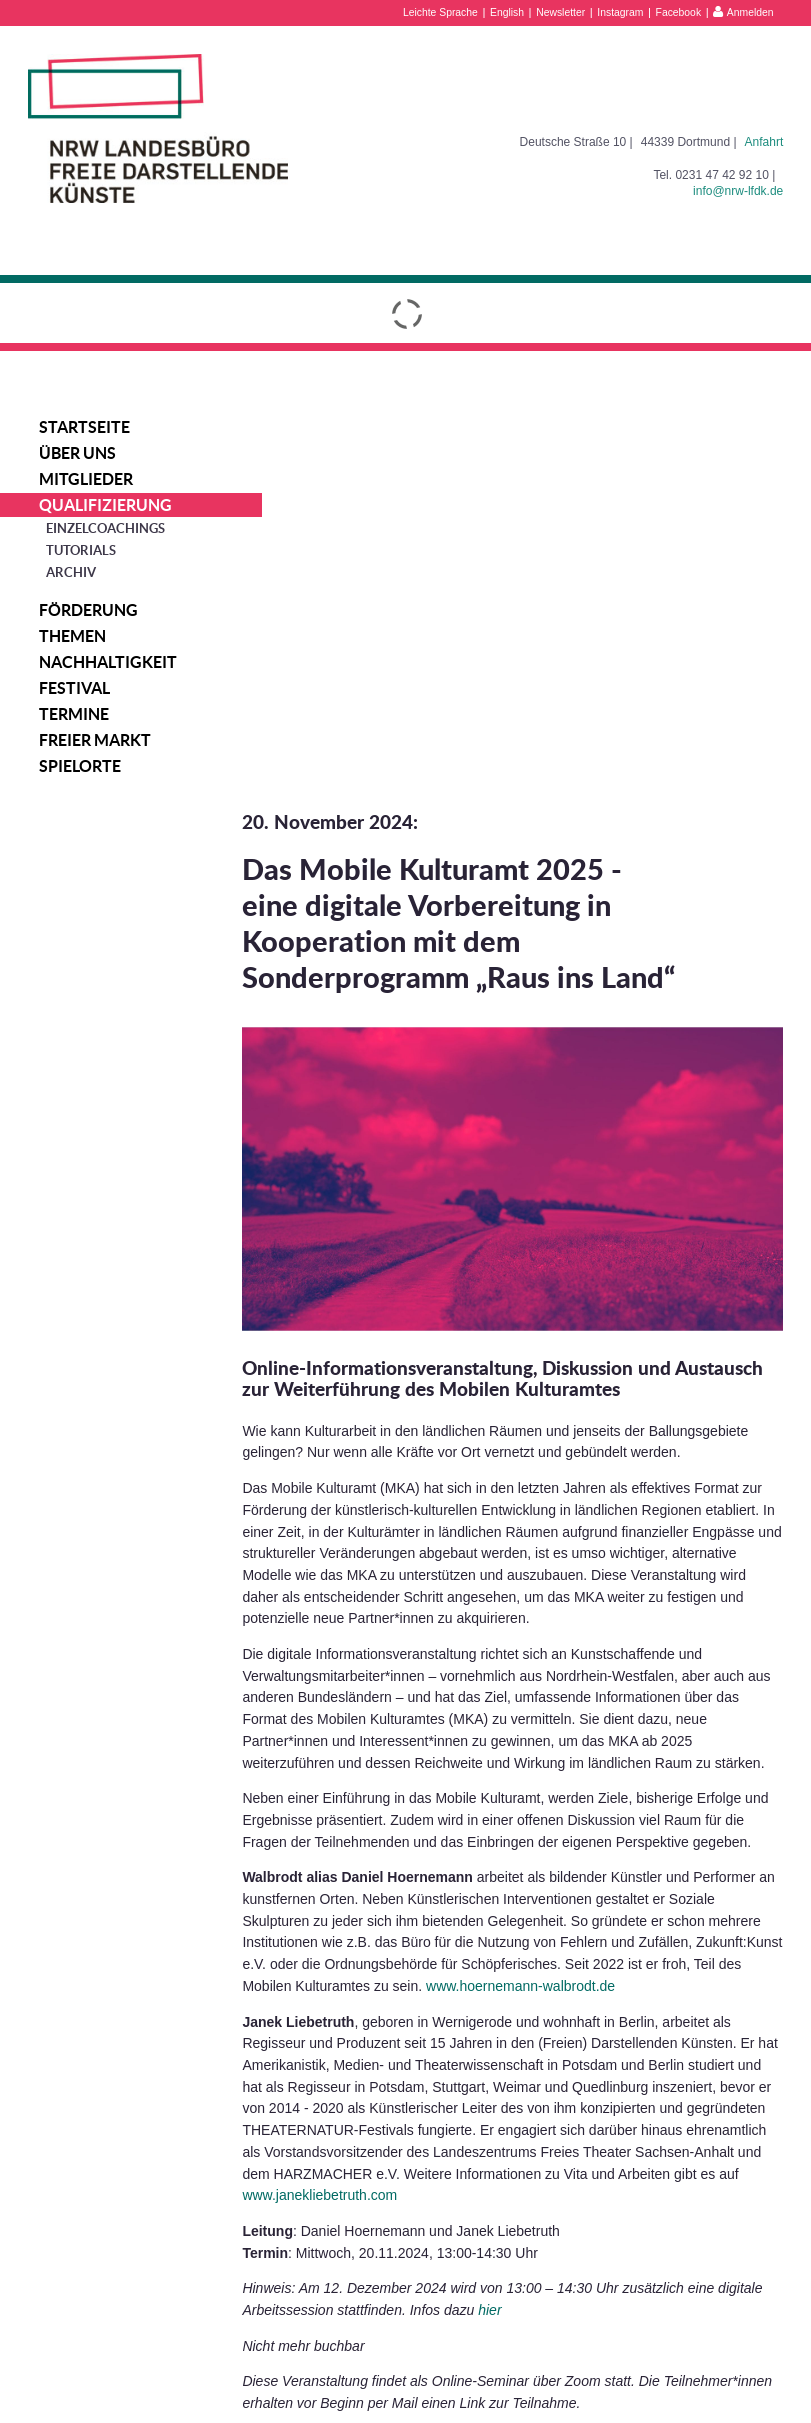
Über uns (77, 453)
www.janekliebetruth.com (699, 1921)
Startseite (84, 427)
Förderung (88, 610)
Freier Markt (95, 740)
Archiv (71, 572)
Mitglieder (86, 479)
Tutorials (81, 550)
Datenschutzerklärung (687, 2366)
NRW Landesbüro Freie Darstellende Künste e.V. (158, 128)
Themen (72, 636)
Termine (74, 714)
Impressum (658, 2345)
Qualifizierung (105, 505)
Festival (74, 688)
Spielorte (80, 766)
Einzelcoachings (105, 528)
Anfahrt (764, 142)
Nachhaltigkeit (108, 662)
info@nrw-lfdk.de (738, 191)
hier (578, 2036)
